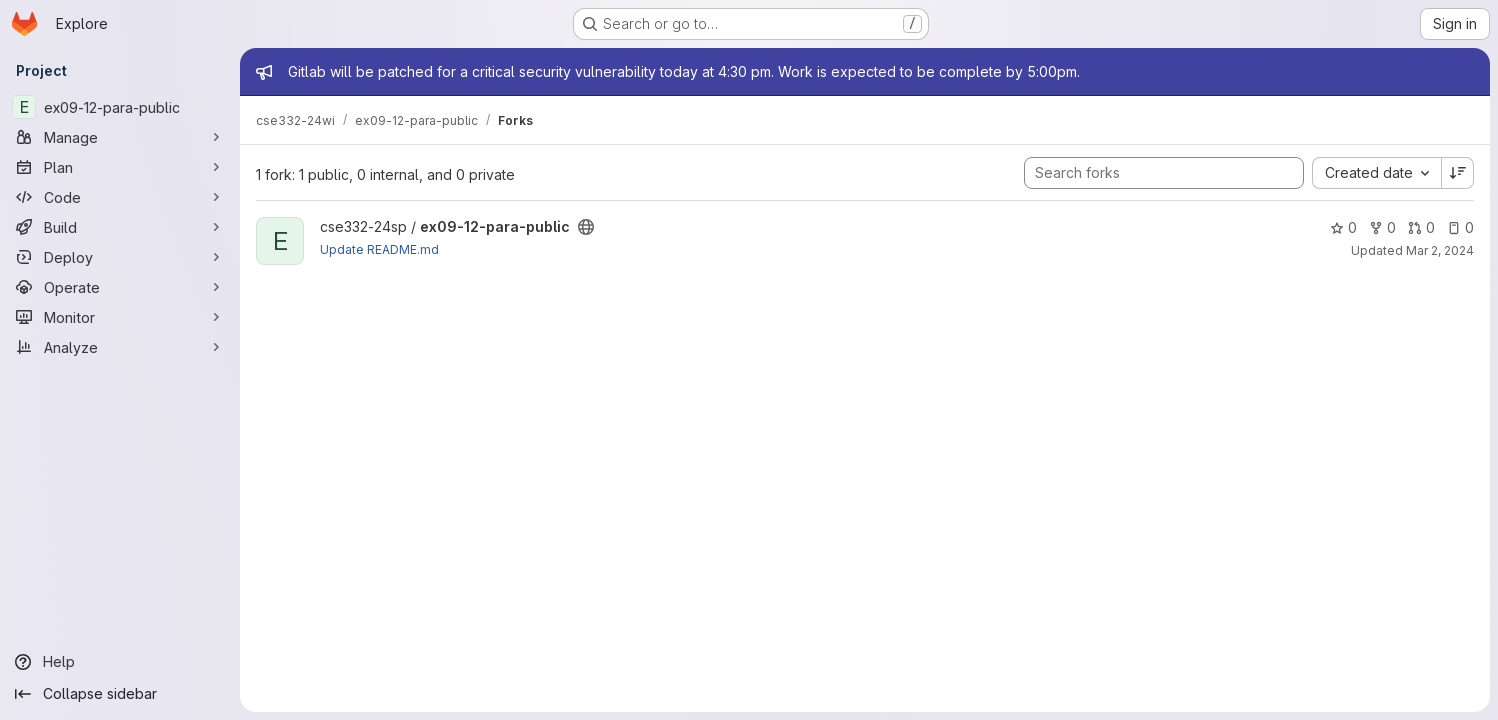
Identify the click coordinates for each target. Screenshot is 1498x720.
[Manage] (120, 137)
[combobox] (1376, 173)
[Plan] (120, 167)
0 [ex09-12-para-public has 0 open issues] (1460, 227)
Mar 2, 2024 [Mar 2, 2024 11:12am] (1440, 250)
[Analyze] (120, 347)
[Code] (120, 197)
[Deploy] (120, 257)
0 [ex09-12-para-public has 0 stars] (1343, 227)
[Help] (120, 662)
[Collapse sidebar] (120, 694)
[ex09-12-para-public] (120, 107)
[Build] (120, 227)
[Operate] (120, 287)
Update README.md (379, 249)
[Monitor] (120, 317)
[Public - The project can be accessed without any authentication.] (586, 227)
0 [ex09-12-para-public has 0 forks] (1382, 227)
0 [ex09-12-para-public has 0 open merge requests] (1421, 227)
